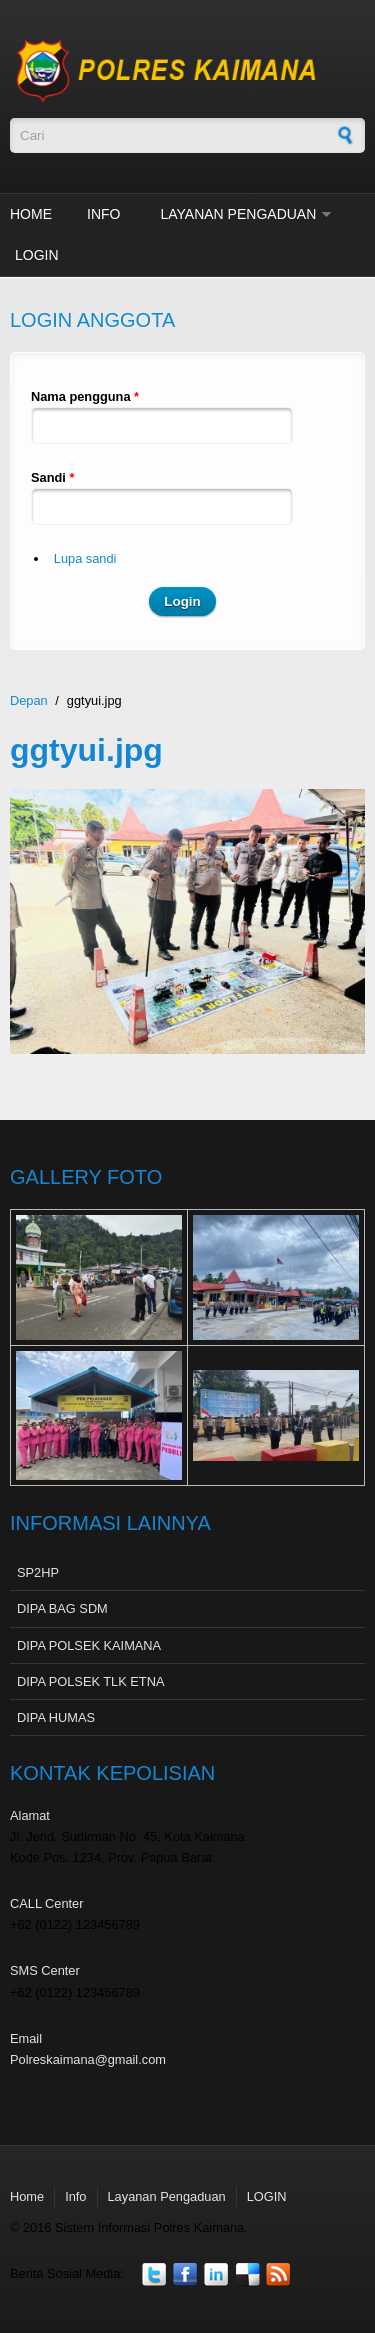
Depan (29, 700)
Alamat (30, 1815)
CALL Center (47, 1903)
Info (103, 214)
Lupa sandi (85, 558)
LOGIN (37, 255)
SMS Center (45, 1970)
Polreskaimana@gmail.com (88, 2059)
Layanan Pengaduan (238, 214)
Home (31, 214)
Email (26, 2038)
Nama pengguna (85, 396)
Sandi (52, 477)
